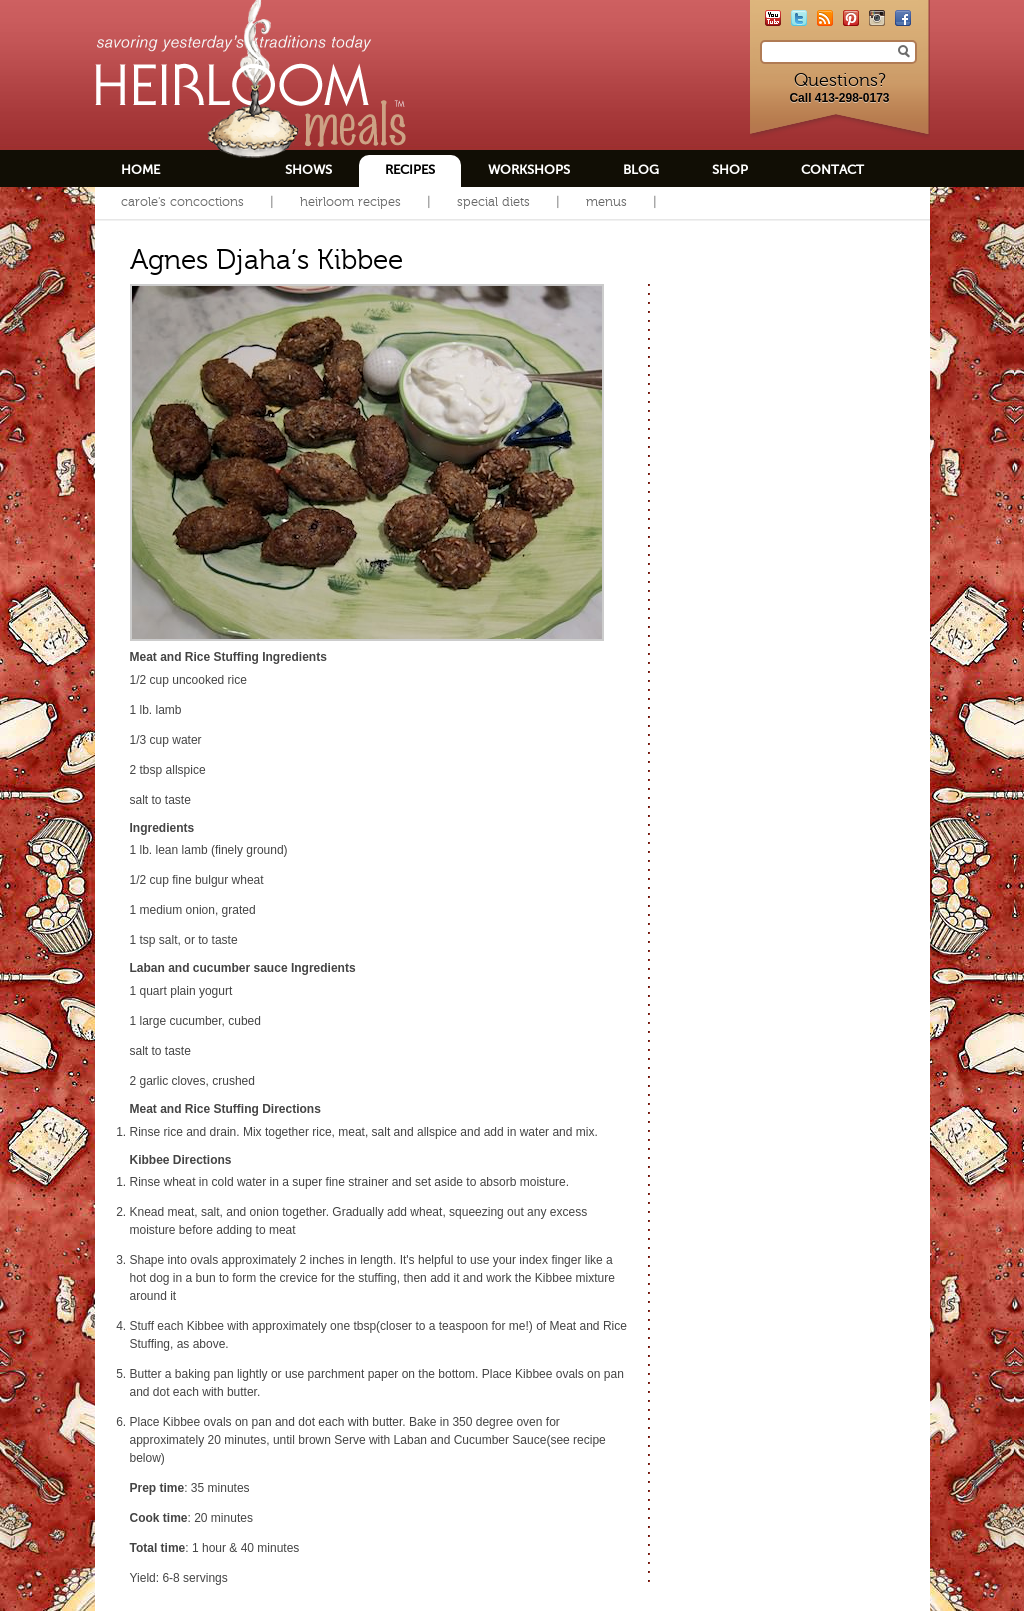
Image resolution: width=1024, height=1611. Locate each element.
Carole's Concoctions (182, 201)
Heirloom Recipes (350, 201)
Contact (832, 169)
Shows (308, 169)
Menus (606, 201)
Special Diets (493, 201)
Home (140, 169)
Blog (641, 169)
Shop (730, 169)
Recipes (410, 169)
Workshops (529, 169)
